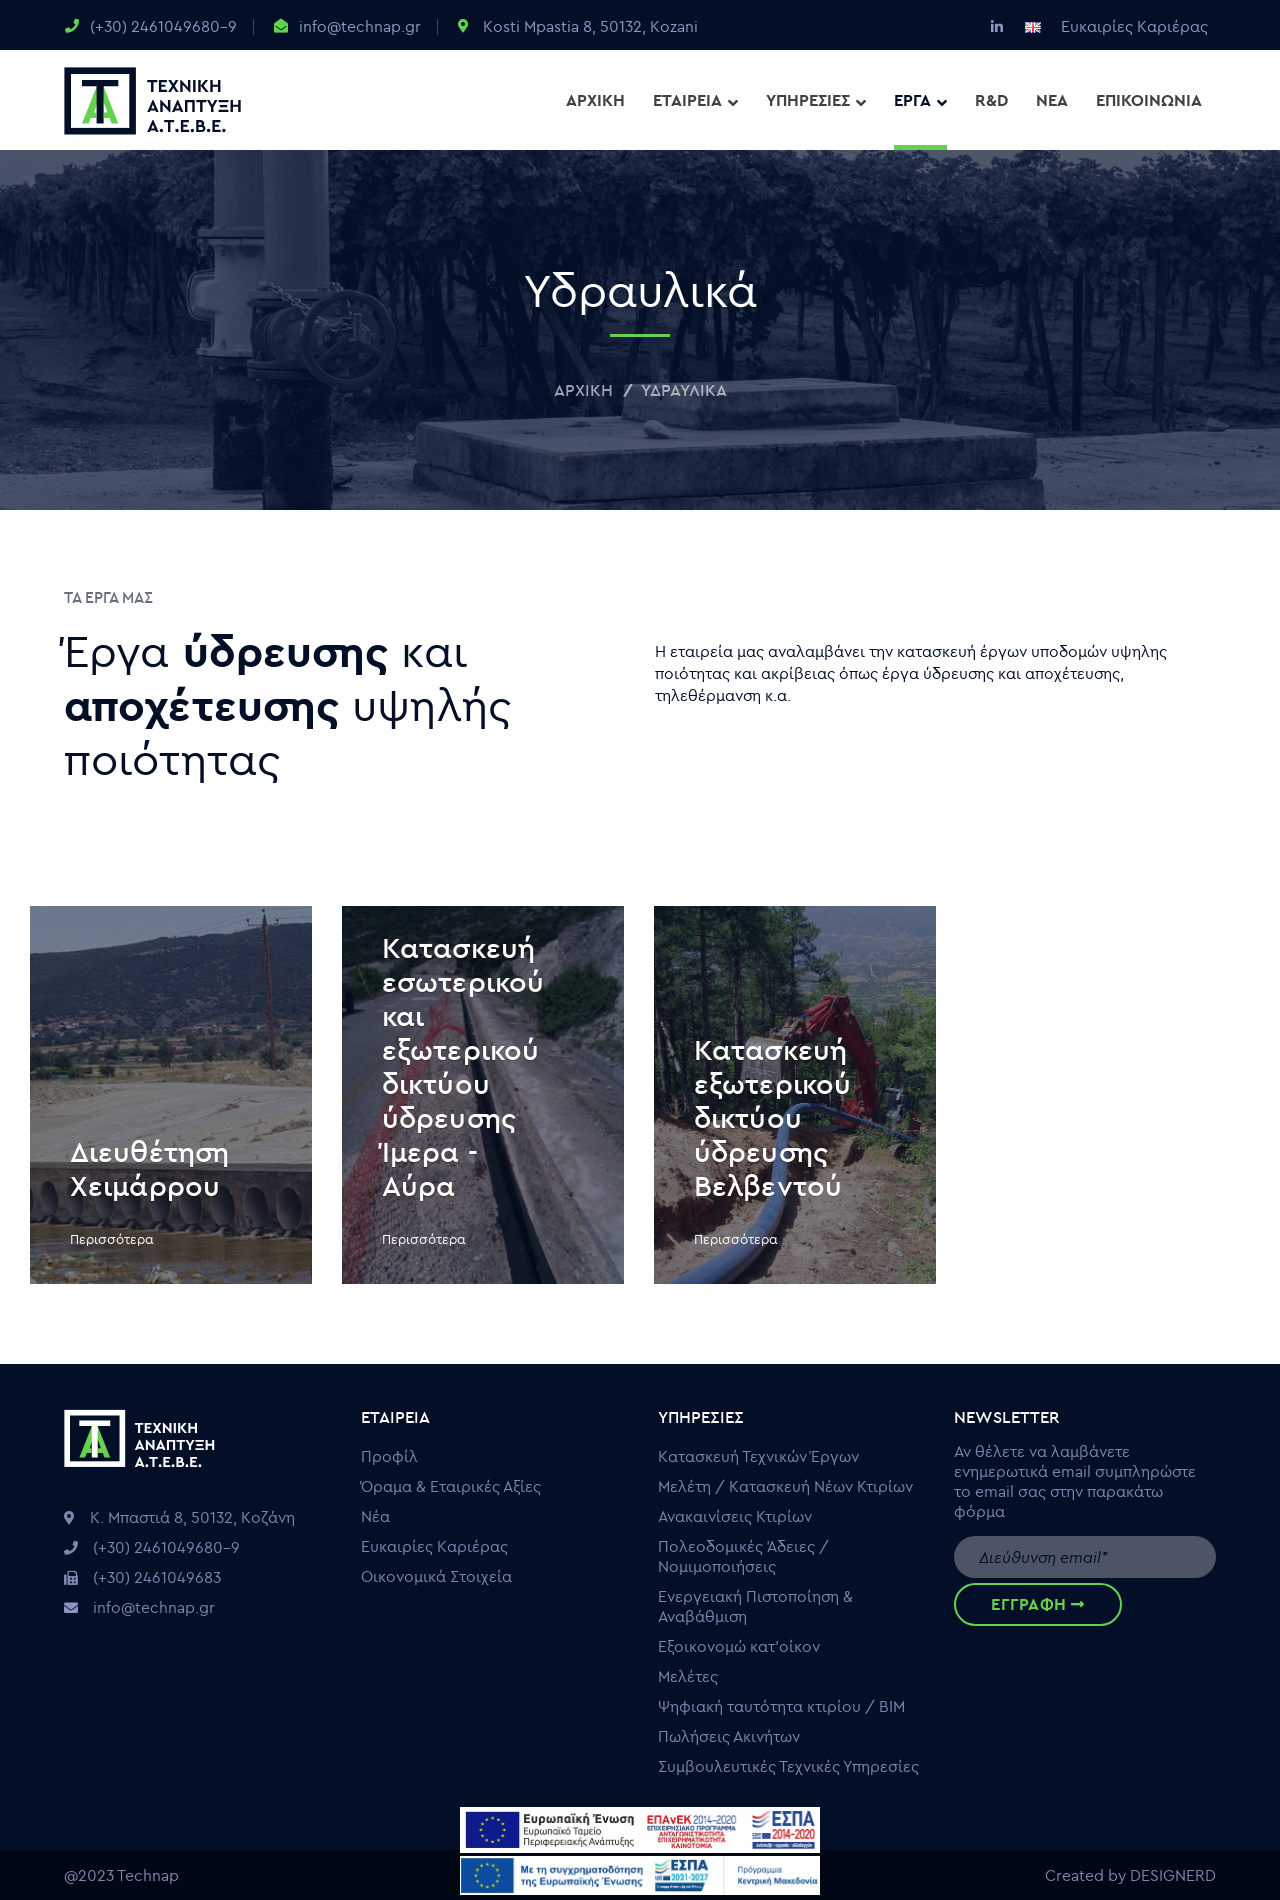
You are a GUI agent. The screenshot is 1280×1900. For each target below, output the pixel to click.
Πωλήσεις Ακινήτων (729, 1736)
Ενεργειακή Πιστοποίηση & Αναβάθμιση (755, 1606)
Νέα (375, 1516)
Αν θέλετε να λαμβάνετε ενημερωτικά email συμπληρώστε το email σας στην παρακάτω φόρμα (1075, 1481)
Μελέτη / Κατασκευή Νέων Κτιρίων (785, 1486)
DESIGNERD (1173, 1875)
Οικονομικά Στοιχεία (436, 1576)
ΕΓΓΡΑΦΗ (1037, 1604)
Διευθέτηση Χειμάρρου (149, 1168)
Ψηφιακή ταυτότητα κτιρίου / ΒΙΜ (781, 1706)
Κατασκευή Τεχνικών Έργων (758, 1456)
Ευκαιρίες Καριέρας (1134, 26)
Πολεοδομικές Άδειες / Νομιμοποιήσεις (743, 1556)
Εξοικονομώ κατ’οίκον (739, 1646)
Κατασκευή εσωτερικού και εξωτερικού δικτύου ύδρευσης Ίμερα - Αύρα (463, 1066)
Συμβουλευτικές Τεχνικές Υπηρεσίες (788, 1766)
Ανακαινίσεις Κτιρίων (735, 1516)
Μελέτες (688, 1676)
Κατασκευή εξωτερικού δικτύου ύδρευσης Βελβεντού (772, 1117)
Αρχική (583, 390)
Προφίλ (389, 1456)
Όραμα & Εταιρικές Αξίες (451, 1486)
